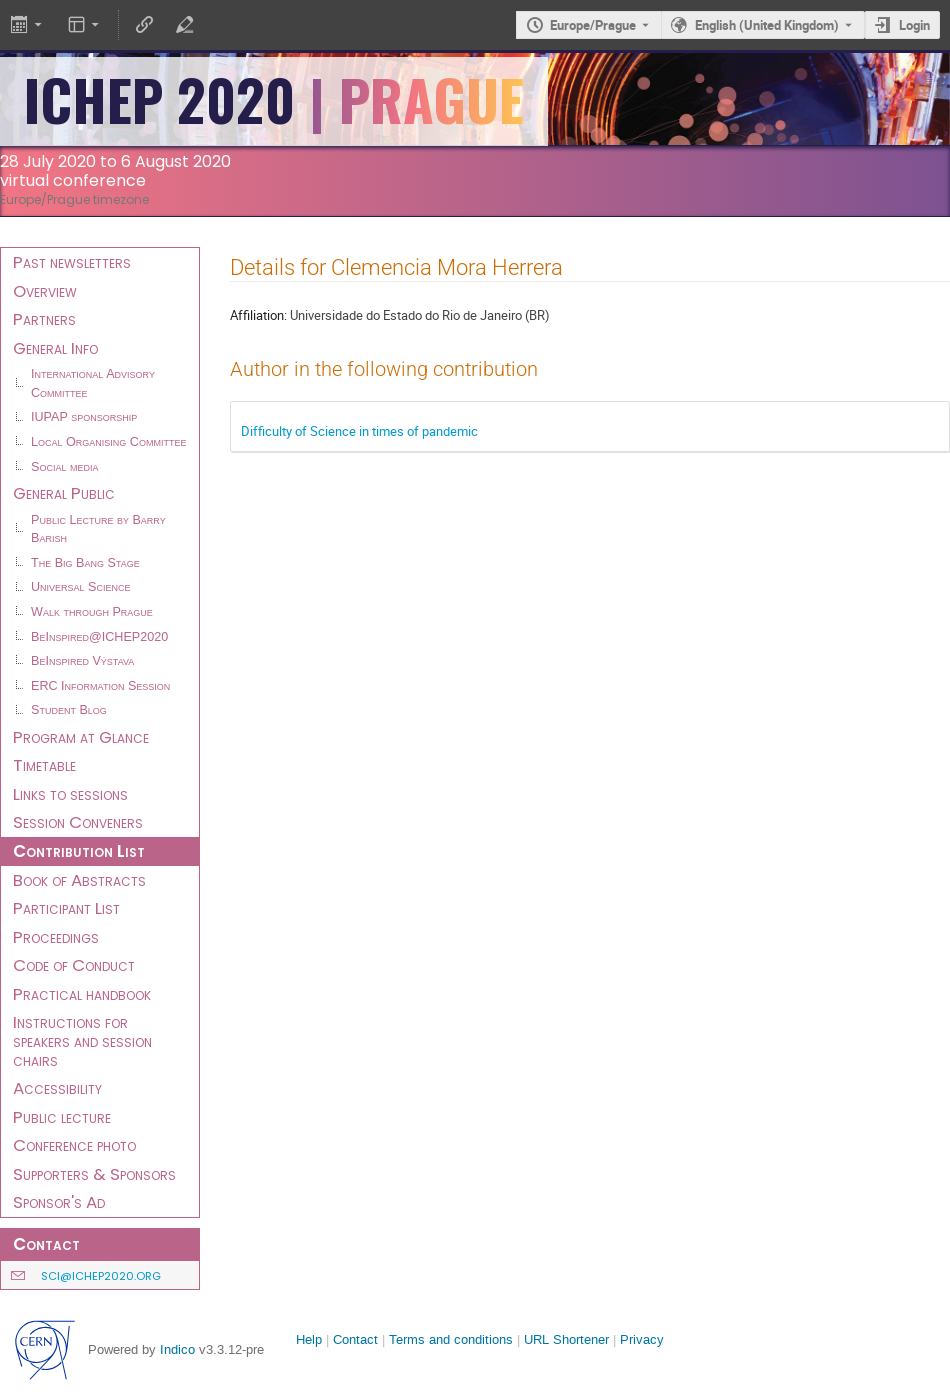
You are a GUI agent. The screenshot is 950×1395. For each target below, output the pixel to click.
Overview (45, 291)
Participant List (66, 908)
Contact (355, 1339)
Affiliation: (258, 315)
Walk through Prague (92, 612)
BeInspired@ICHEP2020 (99, 637)
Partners (44, 319)
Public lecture (62, 1117)
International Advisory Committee (93, 383)
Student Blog (69, 710)
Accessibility (57, 1088)
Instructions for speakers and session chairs (82, 1040)
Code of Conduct (74, 965)
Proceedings (56, 937)
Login (914, 25)
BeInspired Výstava (82, 661)
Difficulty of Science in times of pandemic (359, 431)
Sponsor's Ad (59, 1202)
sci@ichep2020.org (101, 1276)
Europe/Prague (593, 25)
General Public (64, 493)
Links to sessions (70, 794)
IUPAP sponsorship (84, 417)
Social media (64, 467)
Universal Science (81, 587)
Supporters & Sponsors (94, 1174)
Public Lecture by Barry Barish (98, 529)
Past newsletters (72, 262)
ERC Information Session (100, 686)
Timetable (44, 765)
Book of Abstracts (79, 880)
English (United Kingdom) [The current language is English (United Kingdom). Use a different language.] (767, 25)
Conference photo (74, 1145)
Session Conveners (78, 822)
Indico (177, 1349)
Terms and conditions (451, 1339)
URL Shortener (566, 1339)
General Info (55, 348)
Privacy (642, 1339)
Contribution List (79, 851)
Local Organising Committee (108, 442)
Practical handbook (82, 994)
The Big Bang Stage (85, 563)
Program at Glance (81, 737)
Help (309, 1339)
